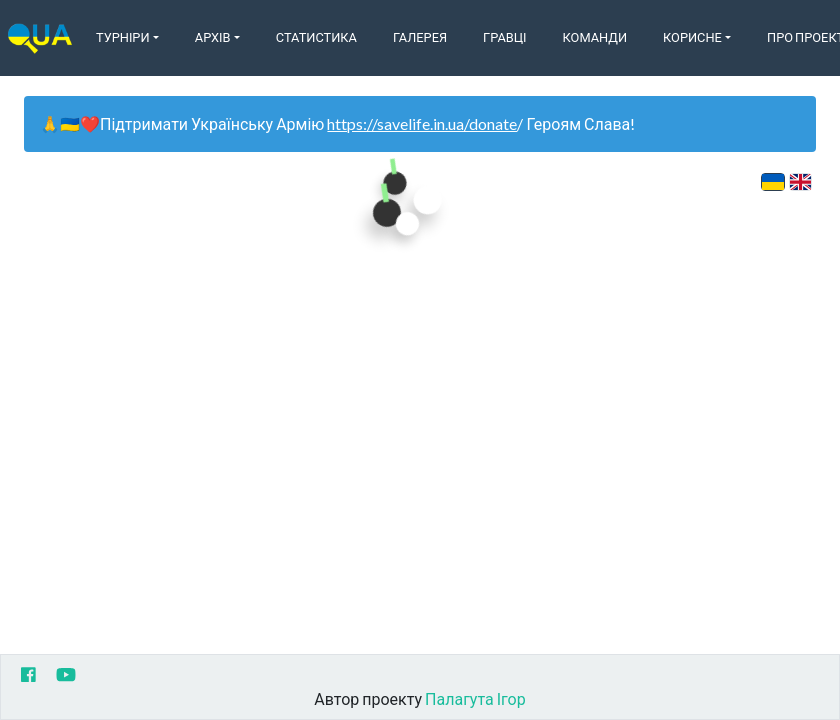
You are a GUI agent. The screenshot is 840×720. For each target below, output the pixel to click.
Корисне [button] (692, 37)
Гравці (505, 37)
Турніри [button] (123, 37)
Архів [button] (213, 37)
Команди (595, 37)
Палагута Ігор (475, 698)
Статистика (316, 37)
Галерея (420, 37)
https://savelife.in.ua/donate (422, 123)
